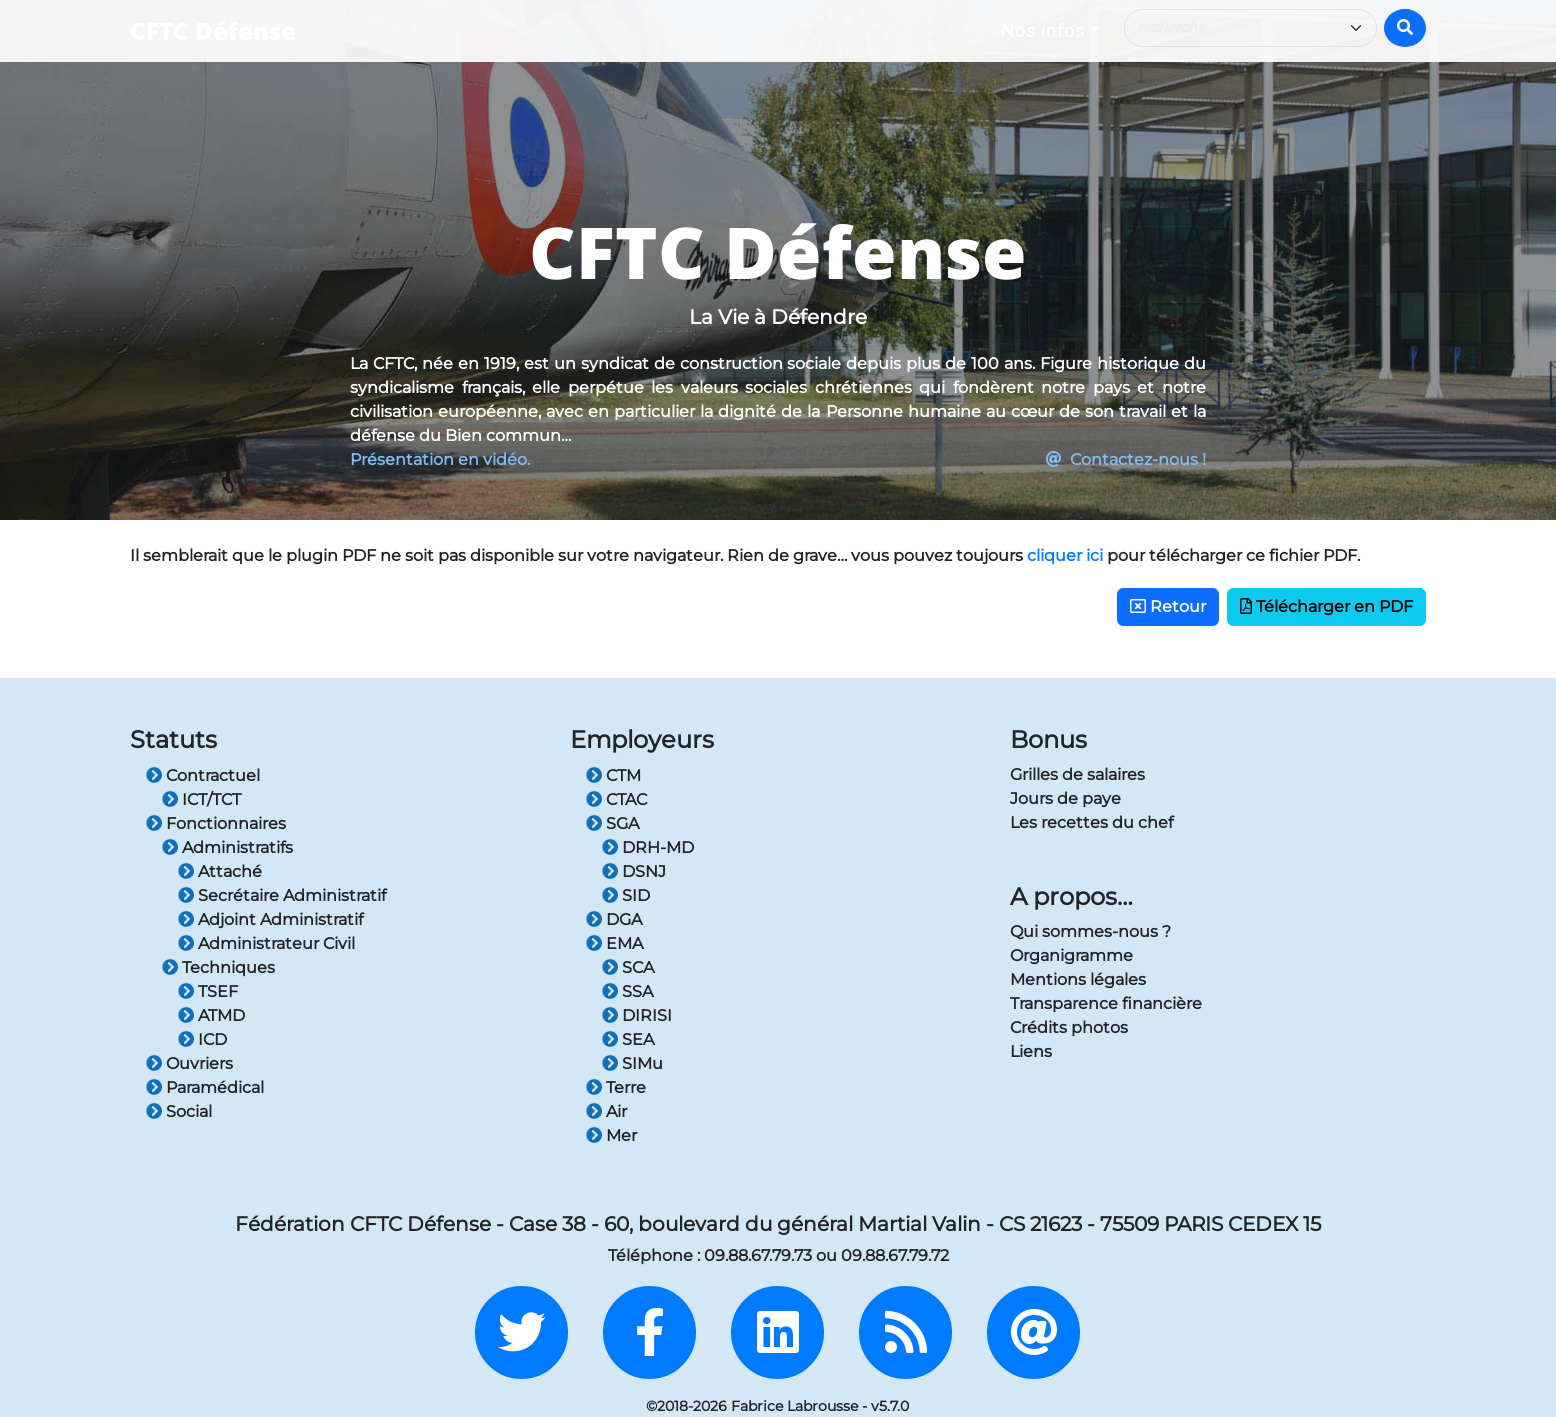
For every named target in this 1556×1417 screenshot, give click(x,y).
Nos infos (1043, 30)
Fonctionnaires (216, 823)
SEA (628, 1039)
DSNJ (634, 871)
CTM (613, 775)
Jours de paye (1065, 798)
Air (606, 1111)
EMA (614, 943)
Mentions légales (1078, 979)
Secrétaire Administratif (282, 895)
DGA (614, 919)
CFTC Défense (213, 30)
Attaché (220, 871)
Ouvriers (189, 1063)
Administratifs (227, 847)
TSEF (208, 991)
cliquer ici (1065, 555)
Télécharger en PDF (1326, 606)
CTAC (616, 799)
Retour (1168, 606)
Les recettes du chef (1091, 822)
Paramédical (205, 1087)
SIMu (632, 1063)
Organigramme (1071, 955)
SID (626, 895)
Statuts (173, 739)
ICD (202, 1039)
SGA (612, 823)
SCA (628, 967)
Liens (1031, 1051)
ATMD (211, 1015)
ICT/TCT (201, 799)
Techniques (218, 967)
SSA (627, 991)
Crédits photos (1069, 1027)
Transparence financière (1106, 1003)
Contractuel (203, 775)
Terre (616, 1087)
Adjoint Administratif (270, 919)
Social (179, 1111)
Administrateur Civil (266, 943)
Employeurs (642, 739)
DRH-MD (648, 847)
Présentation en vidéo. (440, 459)
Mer (611, 1135)
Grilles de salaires (1077, 774)
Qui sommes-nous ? (1090, 931)
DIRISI (637, 1015)
